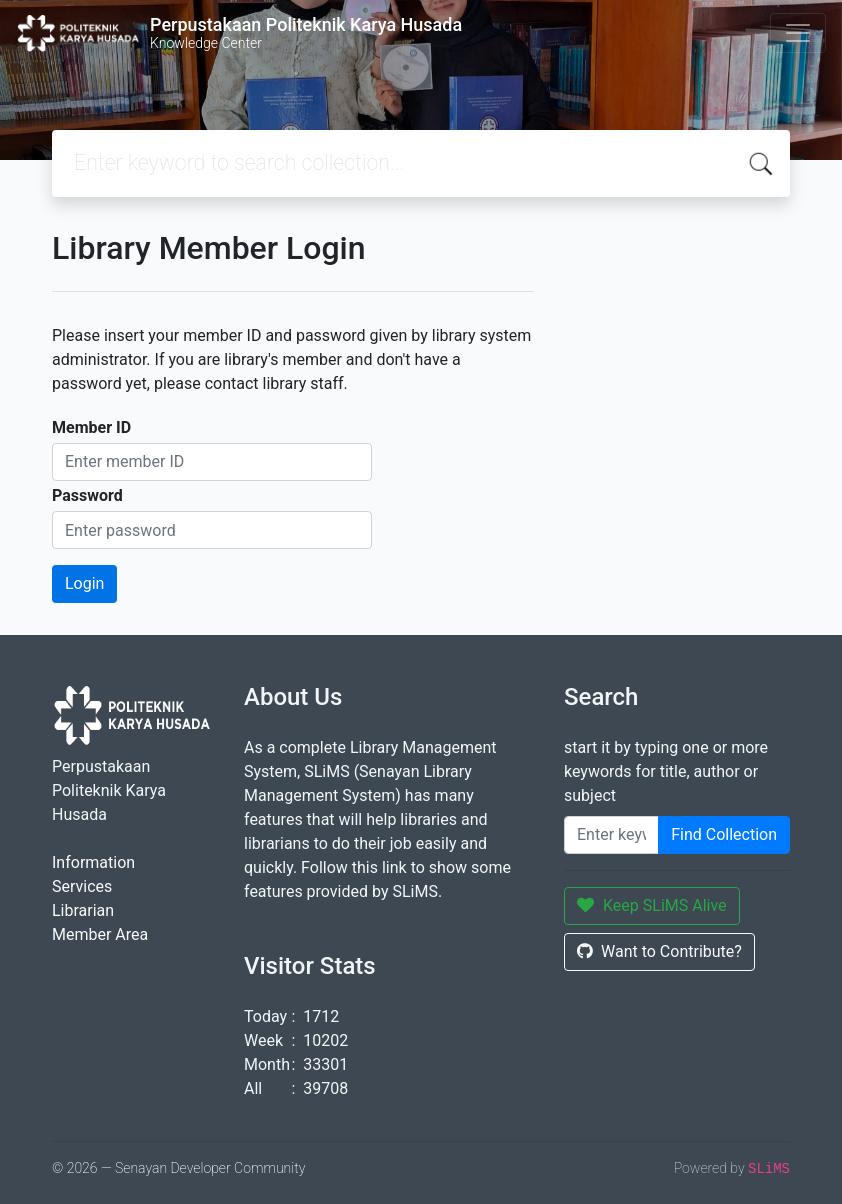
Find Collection (724, 834)
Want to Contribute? (659, 951)
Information (93, 862)
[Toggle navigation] (798, 33)
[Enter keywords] (611, 835)
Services (82, 886)
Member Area (100, 934)
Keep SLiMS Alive (652, 905)
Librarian (83, 910)
